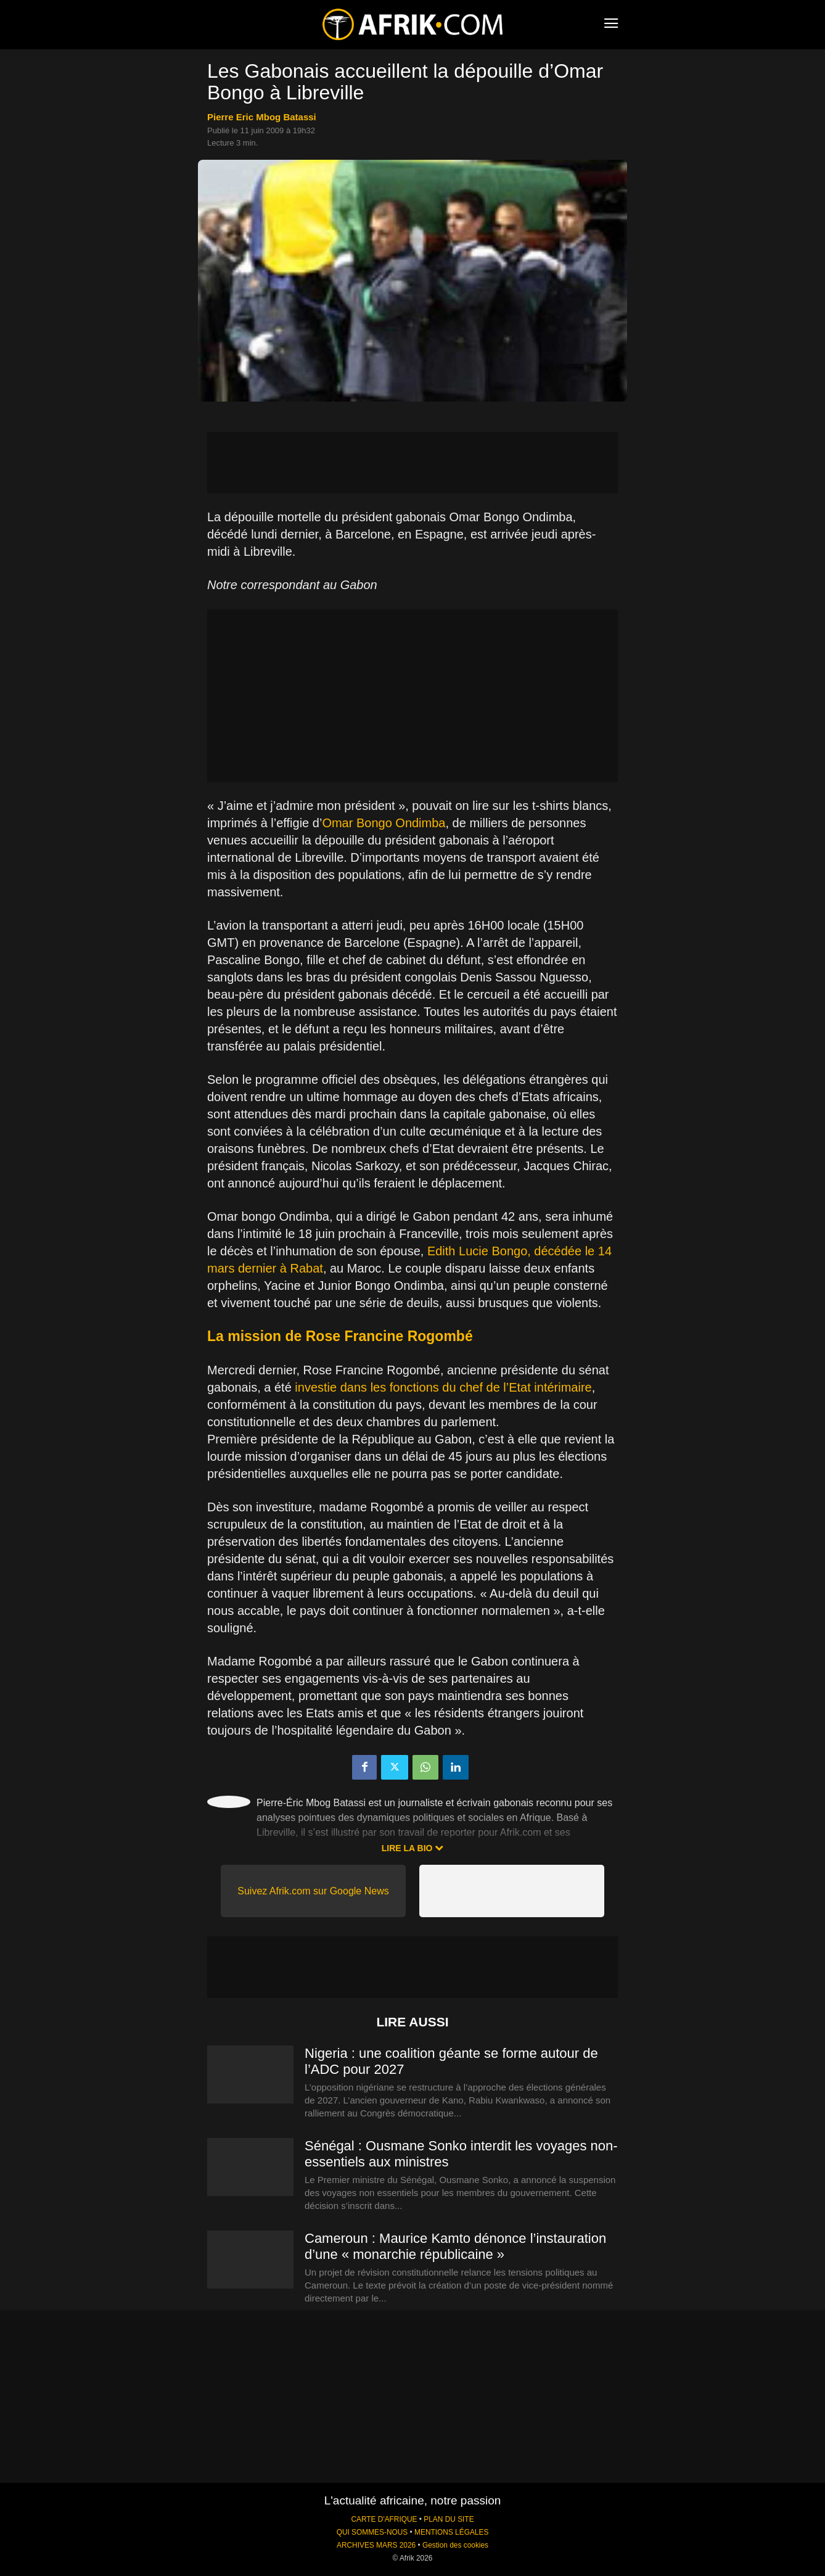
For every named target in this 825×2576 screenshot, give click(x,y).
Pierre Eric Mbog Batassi (261, 117)
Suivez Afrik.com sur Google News (312, 1891)
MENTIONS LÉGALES (451, 2532)
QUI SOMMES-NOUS (372, 2532)
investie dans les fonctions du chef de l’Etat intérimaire (443, 1387)
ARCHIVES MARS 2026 (376, 2545)
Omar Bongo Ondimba (383, 823)
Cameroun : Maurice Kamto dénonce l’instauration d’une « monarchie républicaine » (455, 2246)
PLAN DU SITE (449, 2519)
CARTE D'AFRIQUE (384, 2519)
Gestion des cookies (455, 2545)
